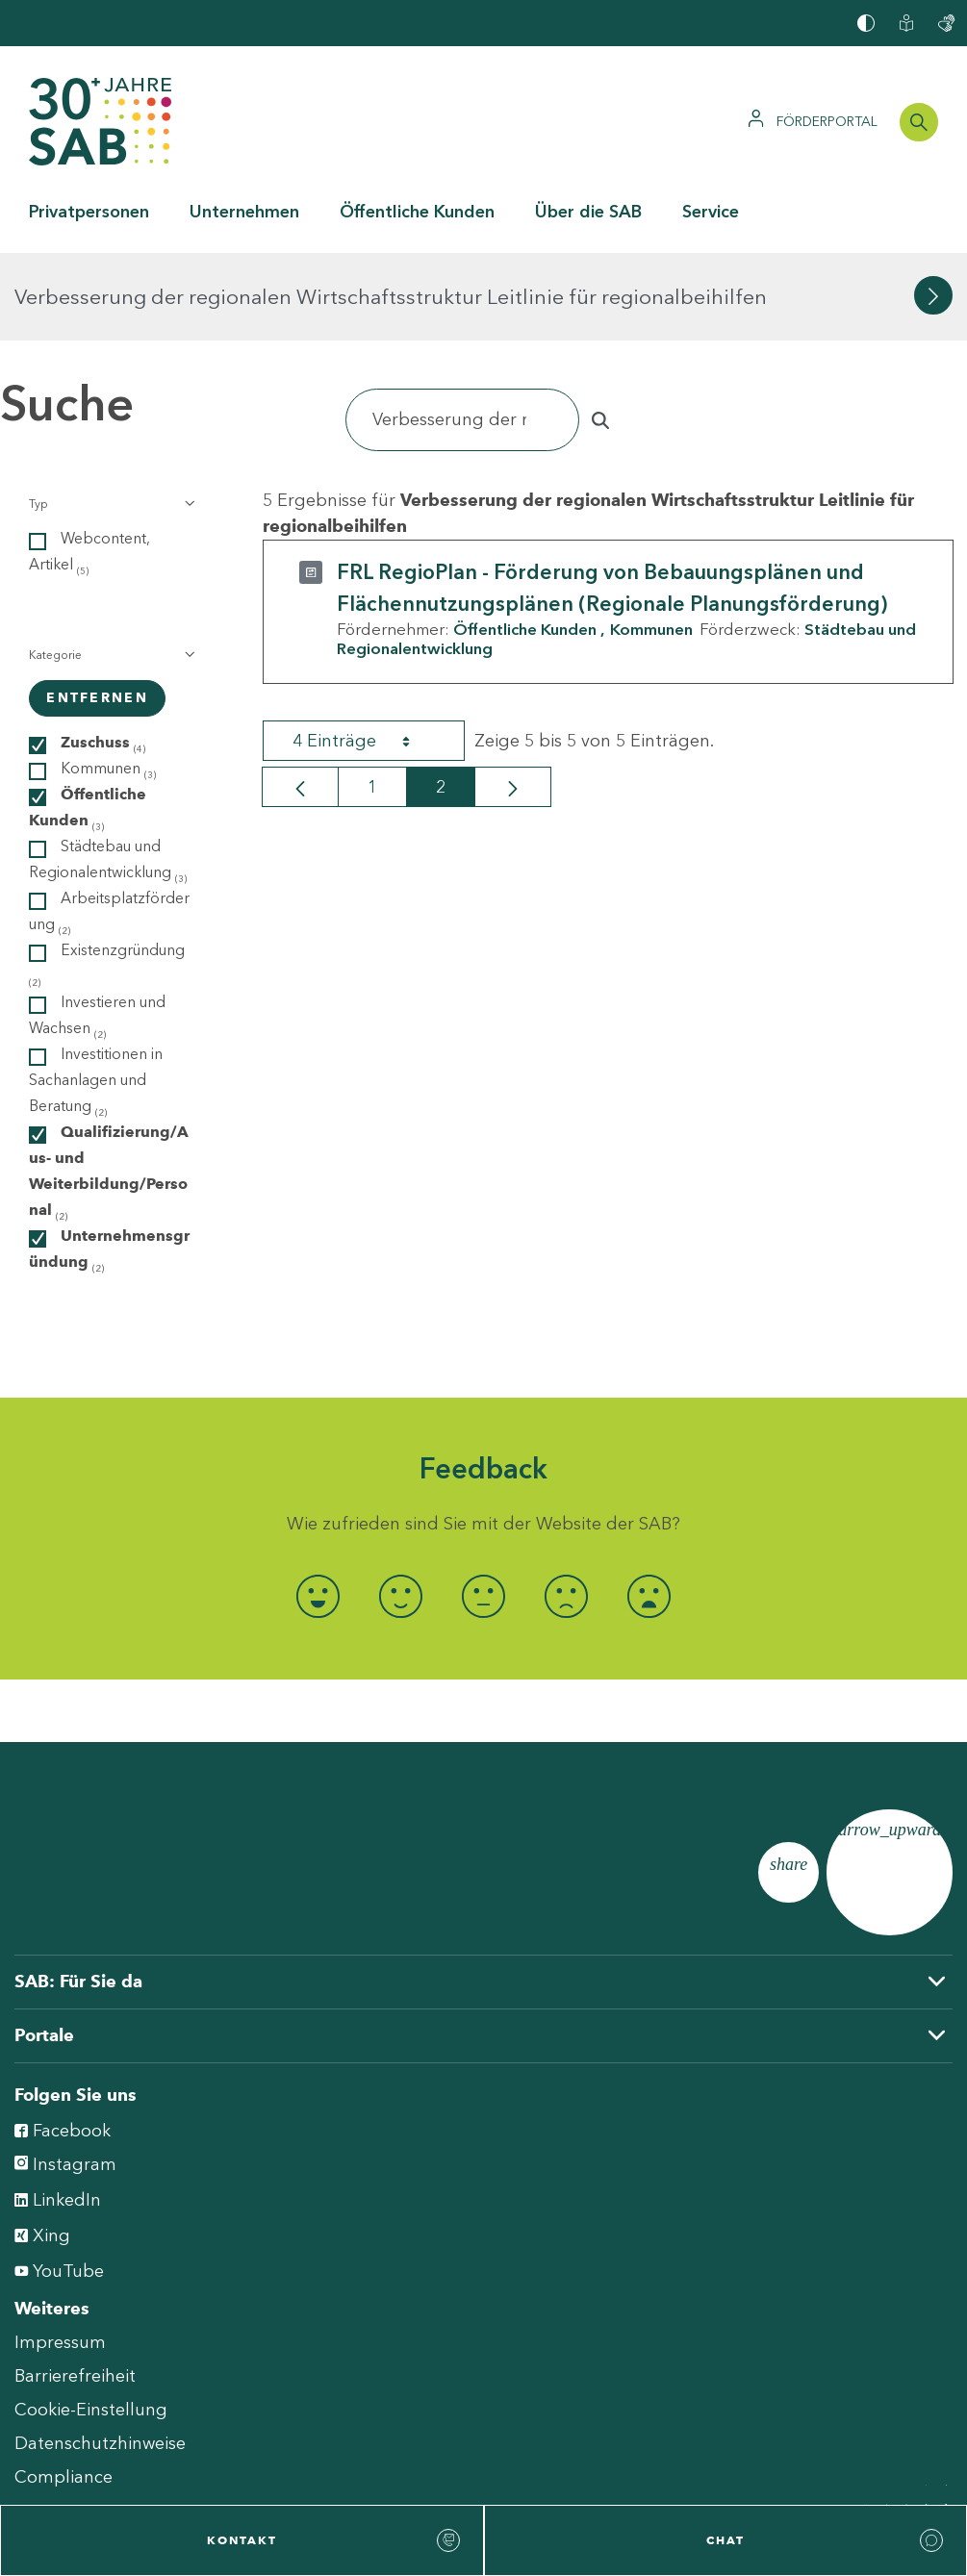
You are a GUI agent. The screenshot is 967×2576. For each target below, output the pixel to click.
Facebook (62, 2042)
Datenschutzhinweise (100, 2355)
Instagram (65, 2076)
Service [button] (710, 211)
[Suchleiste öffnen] (919, 122)
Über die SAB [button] (588, 211)
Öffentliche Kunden (525, 541)
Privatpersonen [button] (89, 211)
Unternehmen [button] (244, 211)
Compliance (63, 2389)
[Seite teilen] (788, 1785)
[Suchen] (462, 332)
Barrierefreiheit (75, 2288)
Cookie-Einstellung (90, 2322)
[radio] (318, 1508)
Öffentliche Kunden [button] (417, 211)
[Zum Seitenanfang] (890, 1785)
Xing (42, 2146)
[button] (110, 416)
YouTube (59, 2182)
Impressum (60, 2254)
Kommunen (651, 541)
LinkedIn (57, 2111)
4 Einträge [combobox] (369, 653)
